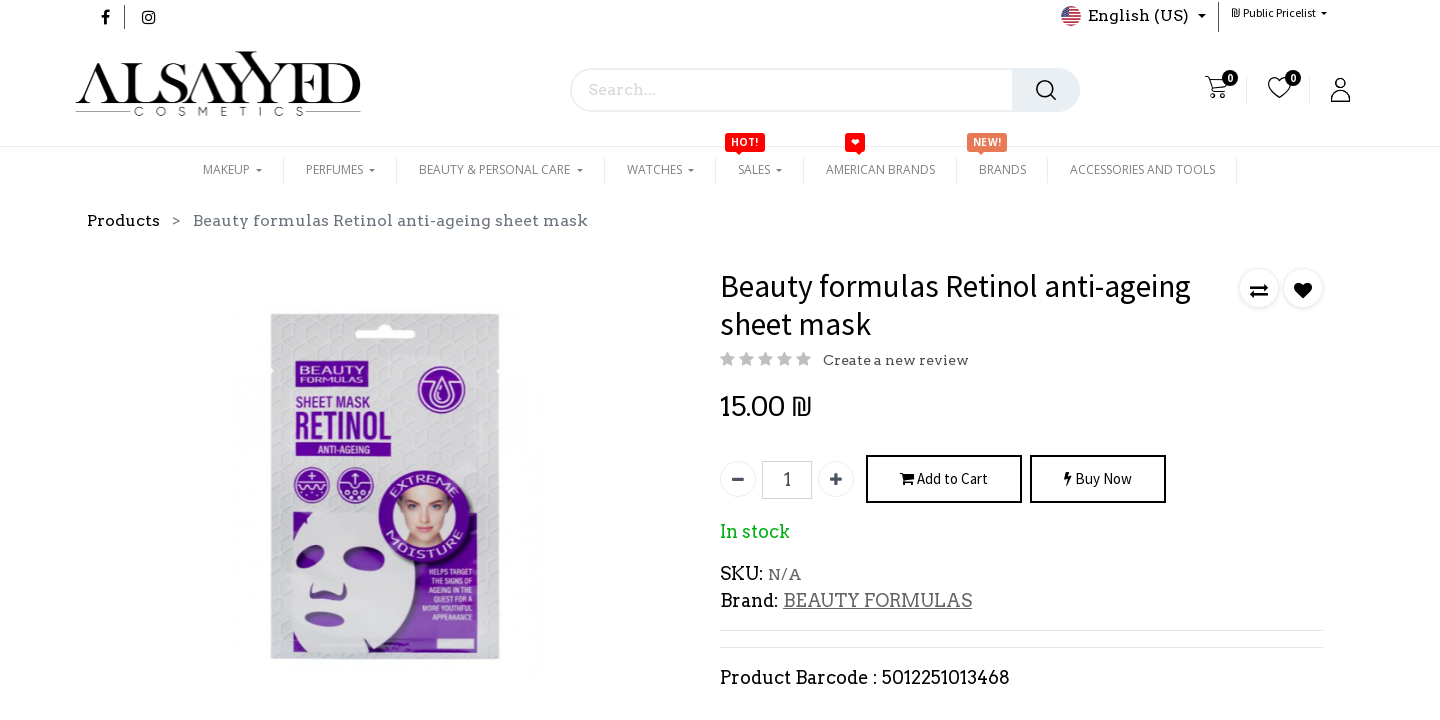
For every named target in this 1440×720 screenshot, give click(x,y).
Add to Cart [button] (944, 479)
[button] (1279, 12)
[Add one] (836, 479)
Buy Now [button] (1098, 479)
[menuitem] (880, 170)
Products (123, 220)
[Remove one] (738, 479)
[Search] (1046, 90)
